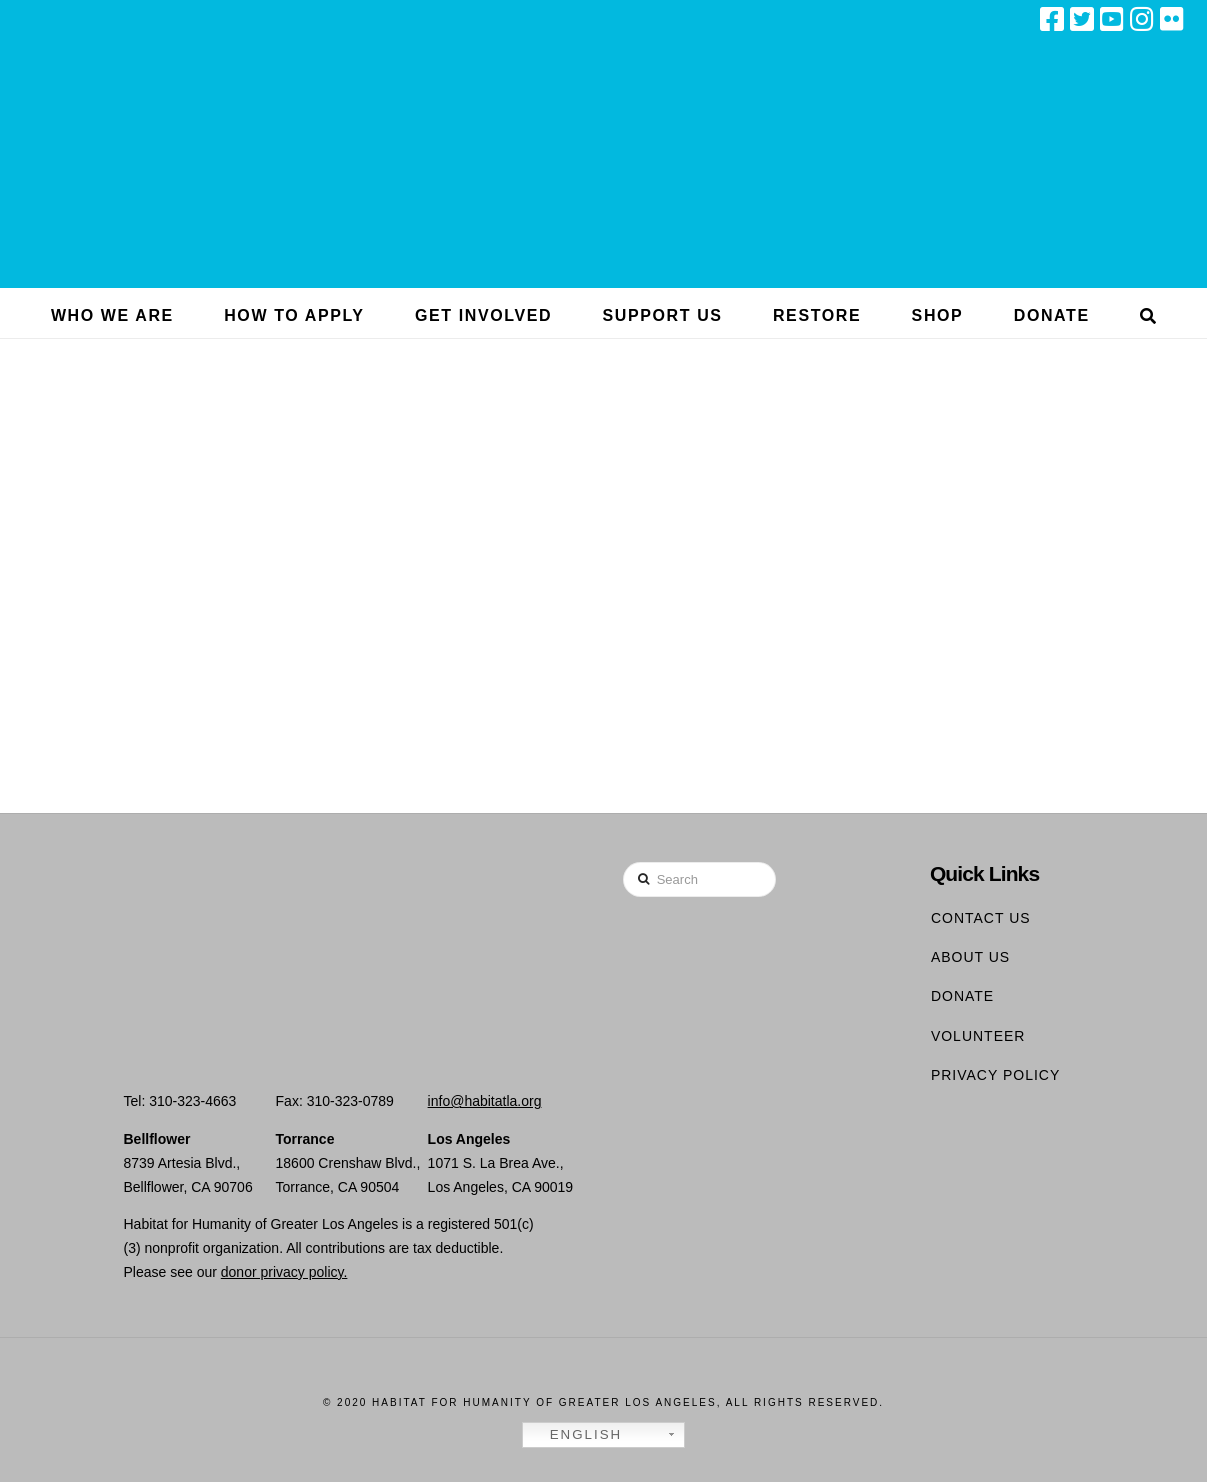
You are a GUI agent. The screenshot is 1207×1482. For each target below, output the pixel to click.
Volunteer (978, 1036)
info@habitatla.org (485, 1101)
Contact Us (981, 918)
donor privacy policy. (284, 1272)
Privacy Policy (995, 1075)
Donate (962, 996)
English (575, 1435)
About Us (970, 957)
